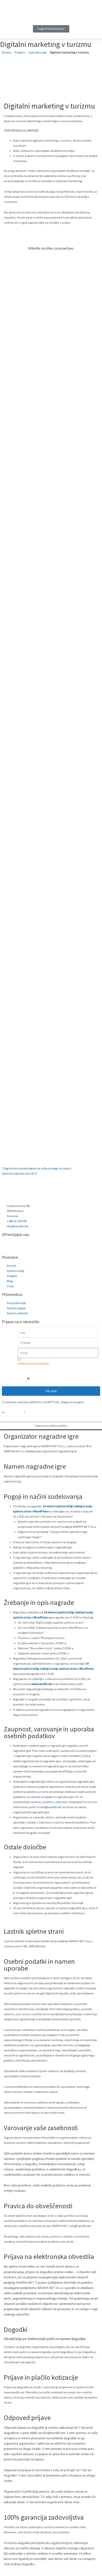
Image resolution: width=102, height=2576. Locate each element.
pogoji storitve (14, 1412)
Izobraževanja (37, 52)
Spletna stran (39, 1379)
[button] (51, 39)
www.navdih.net (41, 1684)
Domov (6, 52)
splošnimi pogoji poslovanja (33, 1363)
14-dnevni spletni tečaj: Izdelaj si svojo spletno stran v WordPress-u (54, 1669)
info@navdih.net (51, 1807)
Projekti (19, 52)
